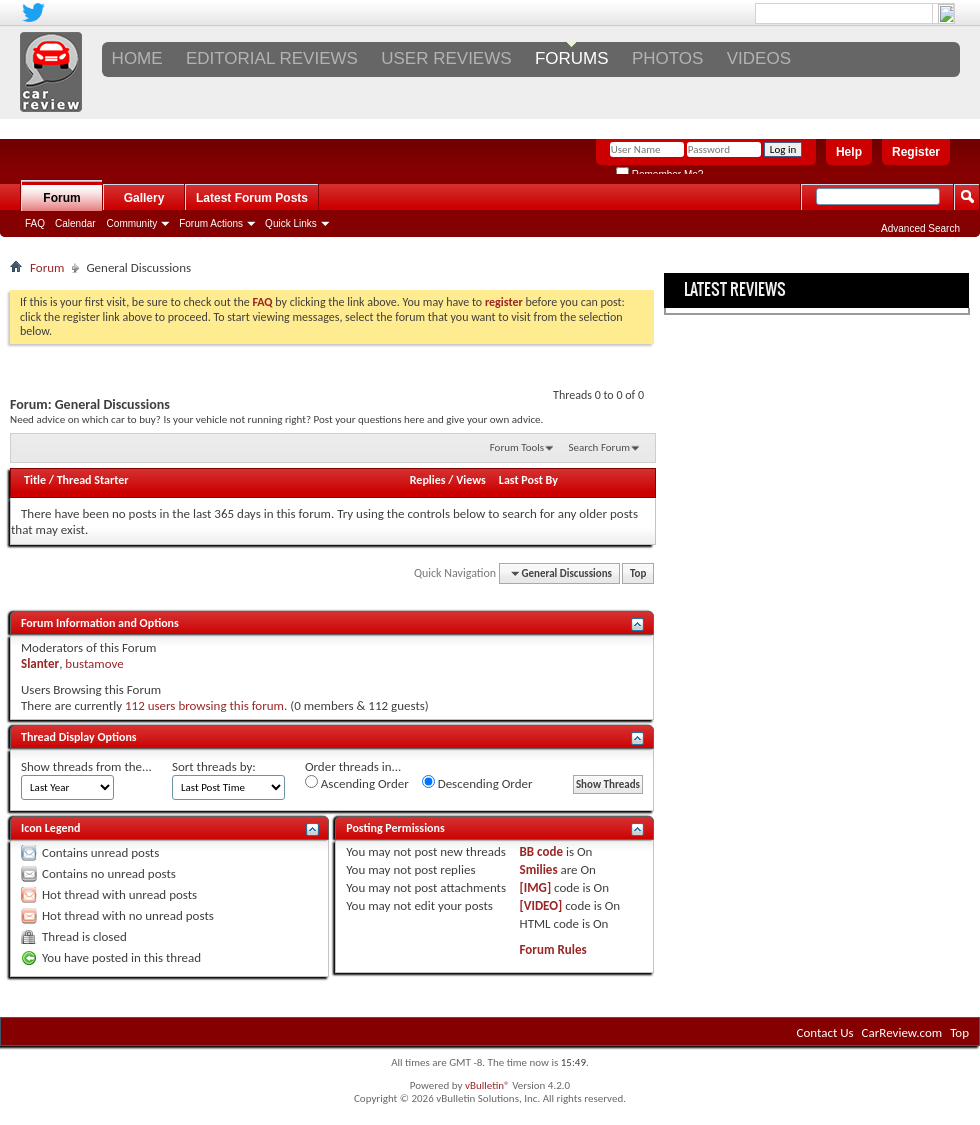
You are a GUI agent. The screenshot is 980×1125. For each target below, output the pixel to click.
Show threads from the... (86, 766)
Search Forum (600, 447)
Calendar (75, 223)
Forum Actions (211, 223)
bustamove (94, 663)
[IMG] (536, 887)
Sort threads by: (214, 766)
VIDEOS (759, 58)
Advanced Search (920, 228)
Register (916, 152)
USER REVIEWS (446, 58)
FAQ (35, 223)
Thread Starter (93, 480)
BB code (541, 851)
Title (35, 480)
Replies (428, 480)
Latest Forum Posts (252, 198)
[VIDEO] (541, 905)
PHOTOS (667, 58)
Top (638, 573)
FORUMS (572, 58)
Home (137, 58)
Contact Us (825, 1032)
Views (471, 480)
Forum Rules (553, 949)
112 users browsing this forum (204, 705)
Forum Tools (517, 447)
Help (849, 152)
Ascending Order (357, 783)
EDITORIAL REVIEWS (272, 58)
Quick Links (291, 223)
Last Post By (528, 480)
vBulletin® (487, 1085)
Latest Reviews (735, 289)
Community (132, 223)
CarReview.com (902, 1032)
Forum (61, 198)
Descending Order (477, 783)
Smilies (539, 869)
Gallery (144, 198)
